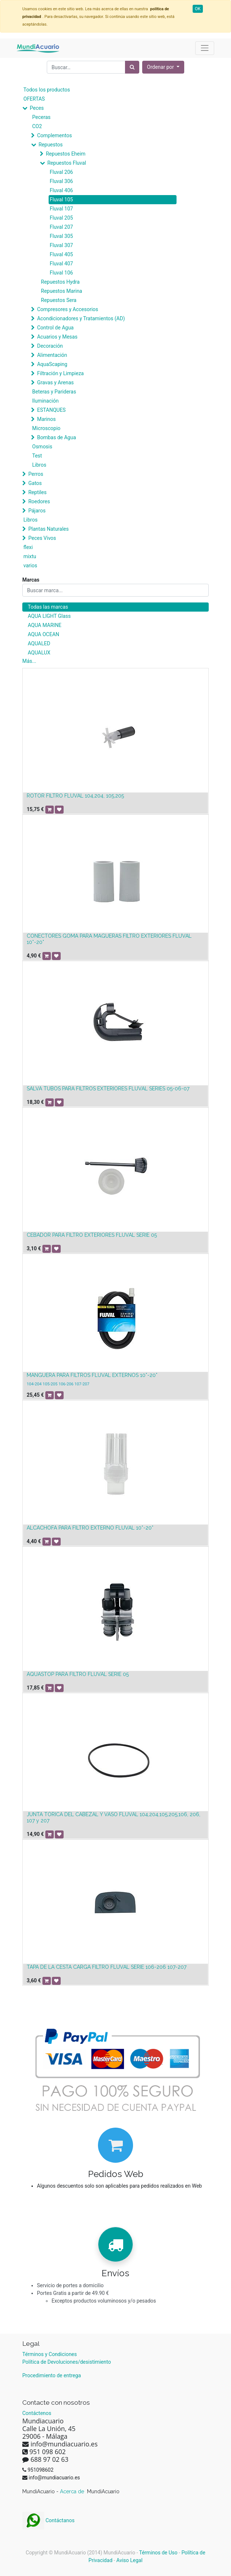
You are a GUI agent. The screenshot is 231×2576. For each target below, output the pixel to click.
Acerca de (73, 2491)
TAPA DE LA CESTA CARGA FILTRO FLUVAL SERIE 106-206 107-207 (106, 1967)
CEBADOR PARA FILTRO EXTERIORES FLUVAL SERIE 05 (92, 1235)
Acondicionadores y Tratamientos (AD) (81, 318)
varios (30, 565)
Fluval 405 (61, 254)
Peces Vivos (42, 538)
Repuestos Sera (58, 300)
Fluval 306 (61, 181)
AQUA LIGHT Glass (49, 616)
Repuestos (50, 145)
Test (37, 456)
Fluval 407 (61, 263)
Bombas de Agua (56, 437)
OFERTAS (34, 99)
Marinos (46, 419)
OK (198, 8)
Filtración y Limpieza (60, 373)
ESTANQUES (51, 410)
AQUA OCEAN (43, 634)
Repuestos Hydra (60, 282)
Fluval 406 (61, 190)
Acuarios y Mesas (57, 337)
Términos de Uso (158, 2553)
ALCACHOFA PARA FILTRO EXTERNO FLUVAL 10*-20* (90, 1528)
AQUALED (39, 643)
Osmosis (42, 446)
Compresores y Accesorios (67, 309)
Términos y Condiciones (49, 2354)
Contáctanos (48, 2520)
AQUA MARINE (44, 625)
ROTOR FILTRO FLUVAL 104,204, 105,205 (75, 796)
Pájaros (36, 511)
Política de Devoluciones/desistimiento (66, 2362)
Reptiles (37, 492)
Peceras (41, 117)
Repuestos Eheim (65, 154)
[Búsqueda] (132, 67)
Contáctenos (36, 2413)
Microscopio (46, 428)
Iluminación (45, 401)
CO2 (37, 126)
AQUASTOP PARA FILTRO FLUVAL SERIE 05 (78, 1674)
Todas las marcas (48, 607)
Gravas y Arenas (55, 382)
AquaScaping (52, 364)
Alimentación (52, 355)
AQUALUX (39, 653)
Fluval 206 (61, 172)
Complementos (54, 135)
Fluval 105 (61, 199)
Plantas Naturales (48, 529)
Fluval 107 (61, 209)
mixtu (29, 556)
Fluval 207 (61, 227)
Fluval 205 (61, 218)
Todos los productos (46, 90)
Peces (36, 108)
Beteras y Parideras (54, 392)
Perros (35, 474)
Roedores (39, 501)
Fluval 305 (61, 236)
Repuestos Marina (61, 291)
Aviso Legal (129, 2560)
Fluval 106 (61, 273)
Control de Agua (55, 328)
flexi (28, 547)
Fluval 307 (61, 245)
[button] (163, 67)
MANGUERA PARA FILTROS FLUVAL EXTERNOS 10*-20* (92, 1375)
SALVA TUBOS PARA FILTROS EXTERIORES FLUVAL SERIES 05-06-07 (108, 1088)
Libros (39, 465)
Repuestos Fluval (66, 163)
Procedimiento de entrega (51, 2375)
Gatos (35, 483)
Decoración (50, 346)
